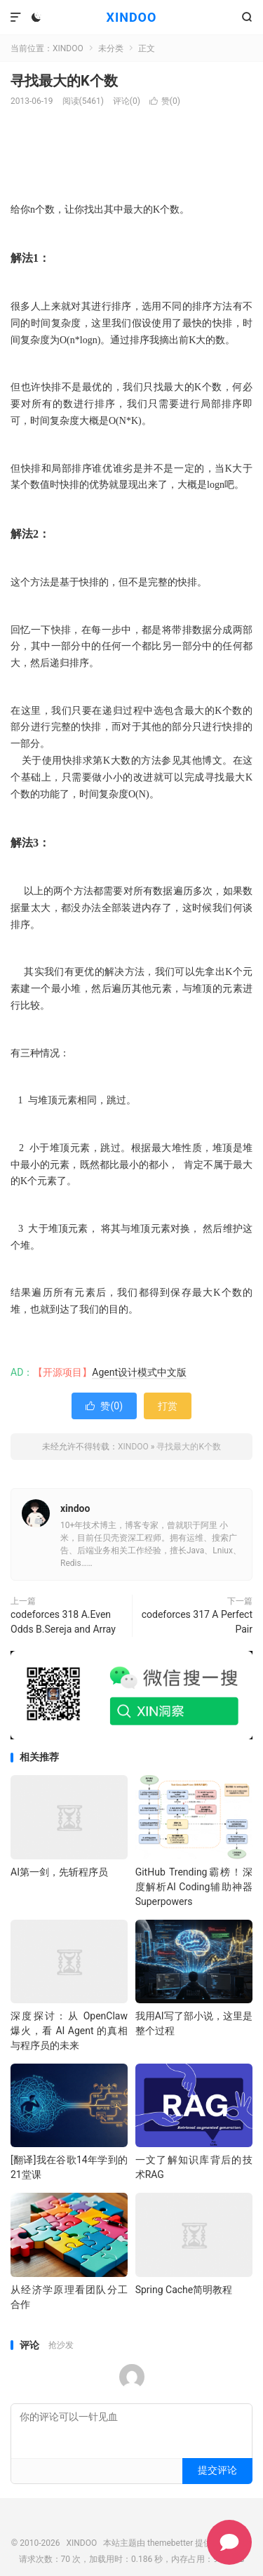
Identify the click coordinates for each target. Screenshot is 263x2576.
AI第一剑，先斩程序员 (59, 1872)
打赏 (167, 1406)
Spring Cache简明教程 (184, 2289)
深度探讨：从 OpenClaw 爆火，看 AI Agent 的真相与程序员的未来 (69, 2030)
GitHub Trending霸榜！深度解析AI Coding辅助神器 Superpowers (193, 1886)
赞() (164, 101)
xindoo (75, 1508)
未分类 (110, 48)
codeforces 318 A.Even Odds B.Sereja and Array (63, 1622)
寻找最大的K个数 (64, 80)
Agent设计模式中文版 (139, 1372)
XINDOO (132, 17)
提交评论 (217, 2470)
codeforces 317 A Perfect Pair (197, 1622)
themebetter (170, 2543)
